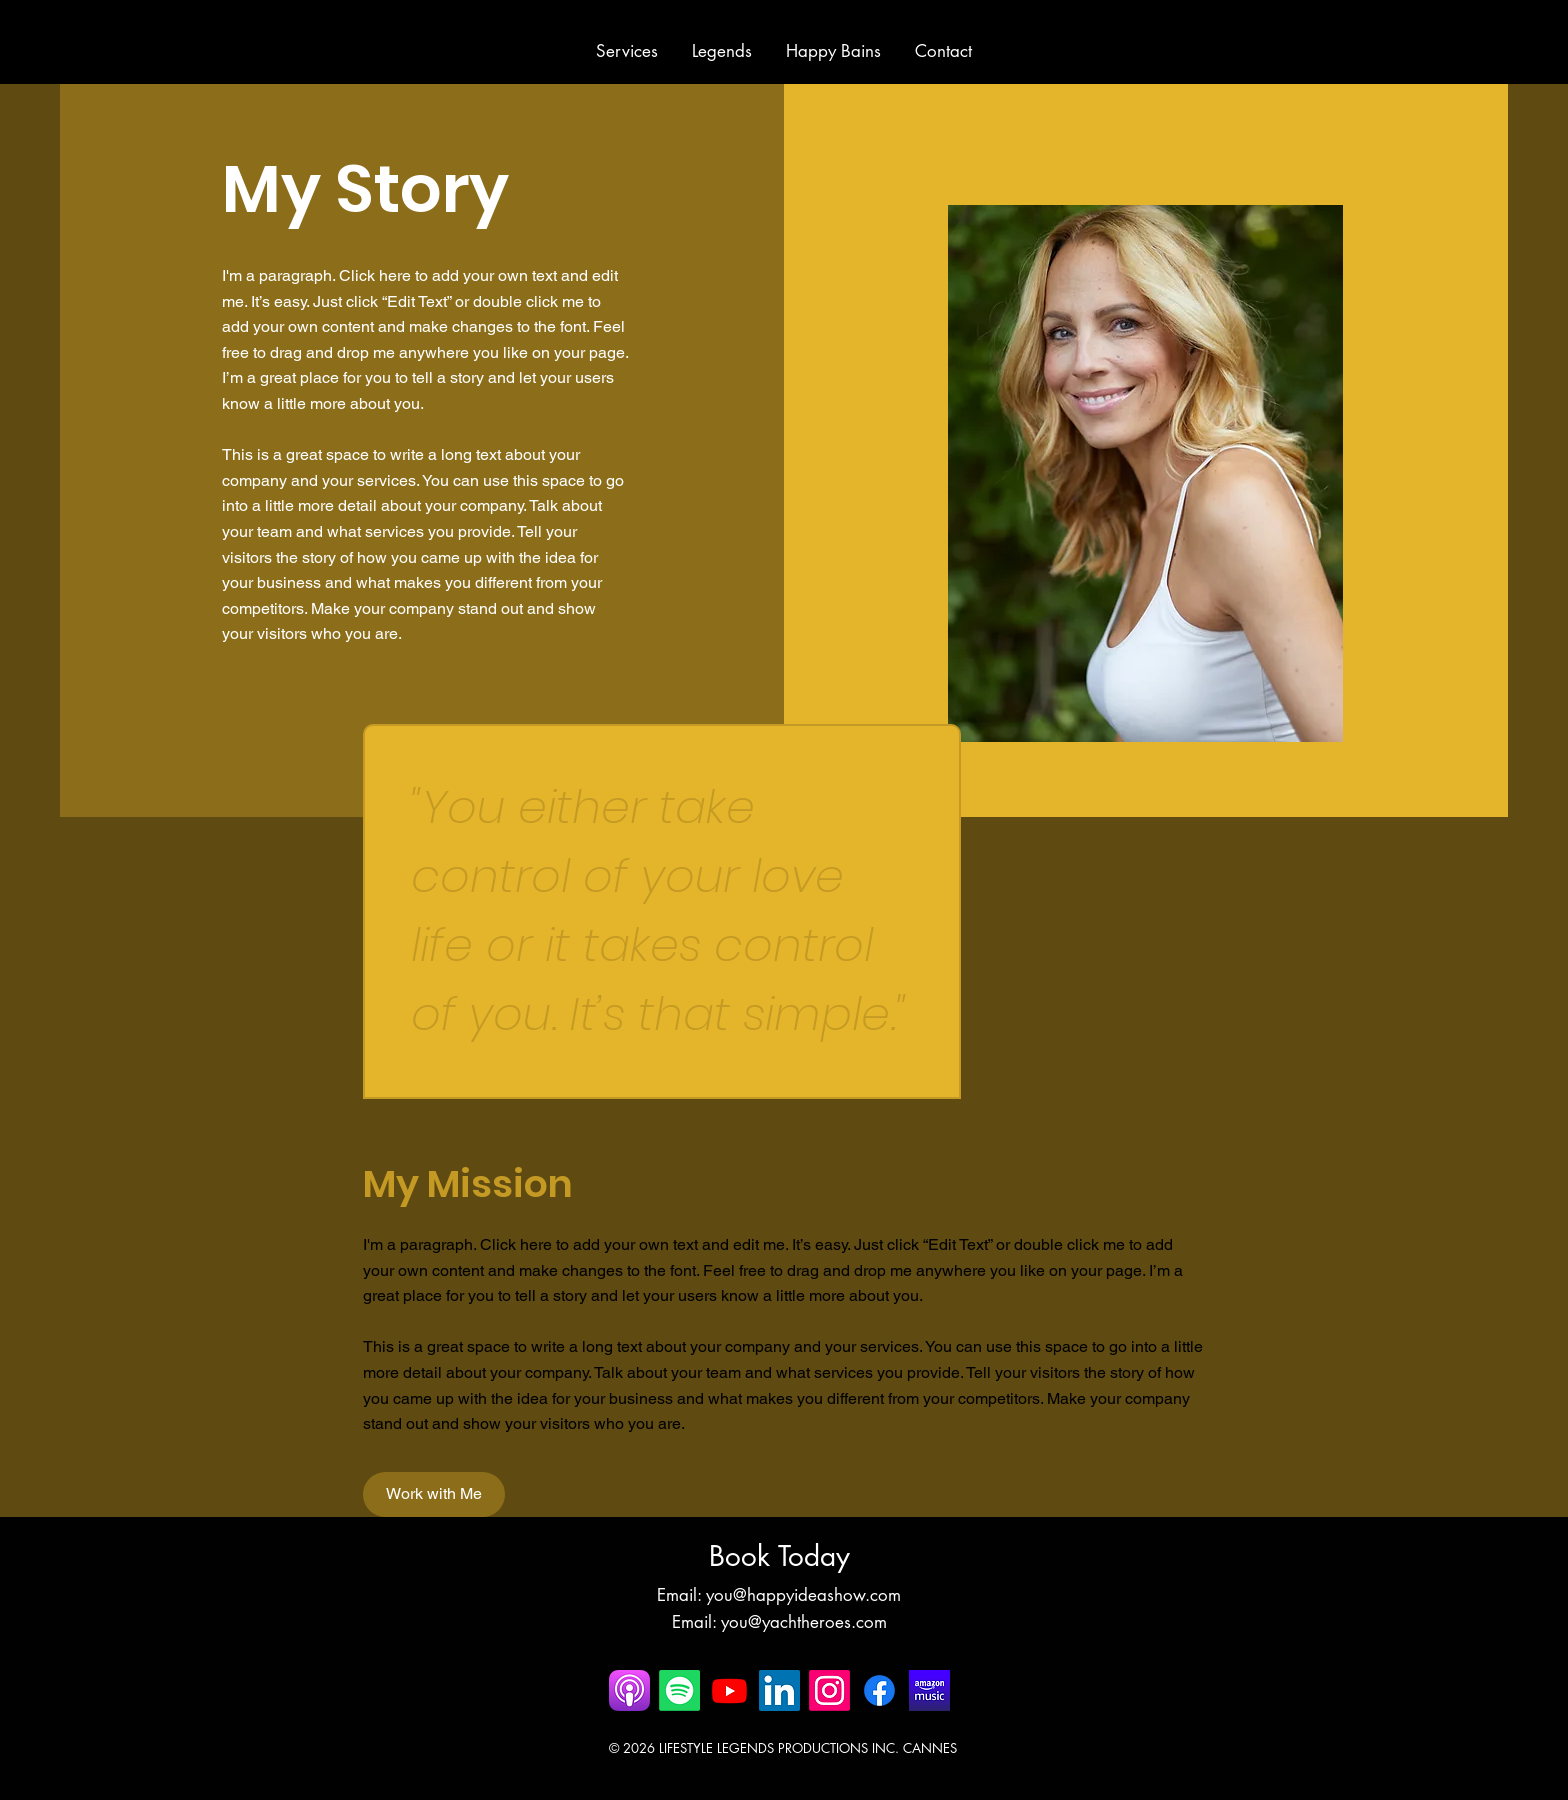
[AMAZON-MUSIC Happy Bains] (929, 1690)
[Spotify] (679, 1690)
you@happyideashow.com (803, 1595)
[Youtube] (729, 1690)
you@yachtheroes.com (804, 1622)
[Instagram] (829, 1690)
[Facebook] (879, 1690)
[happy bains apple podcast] (629, 1690)
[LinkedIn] (779, 1690)
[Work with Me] (434, 1494)
